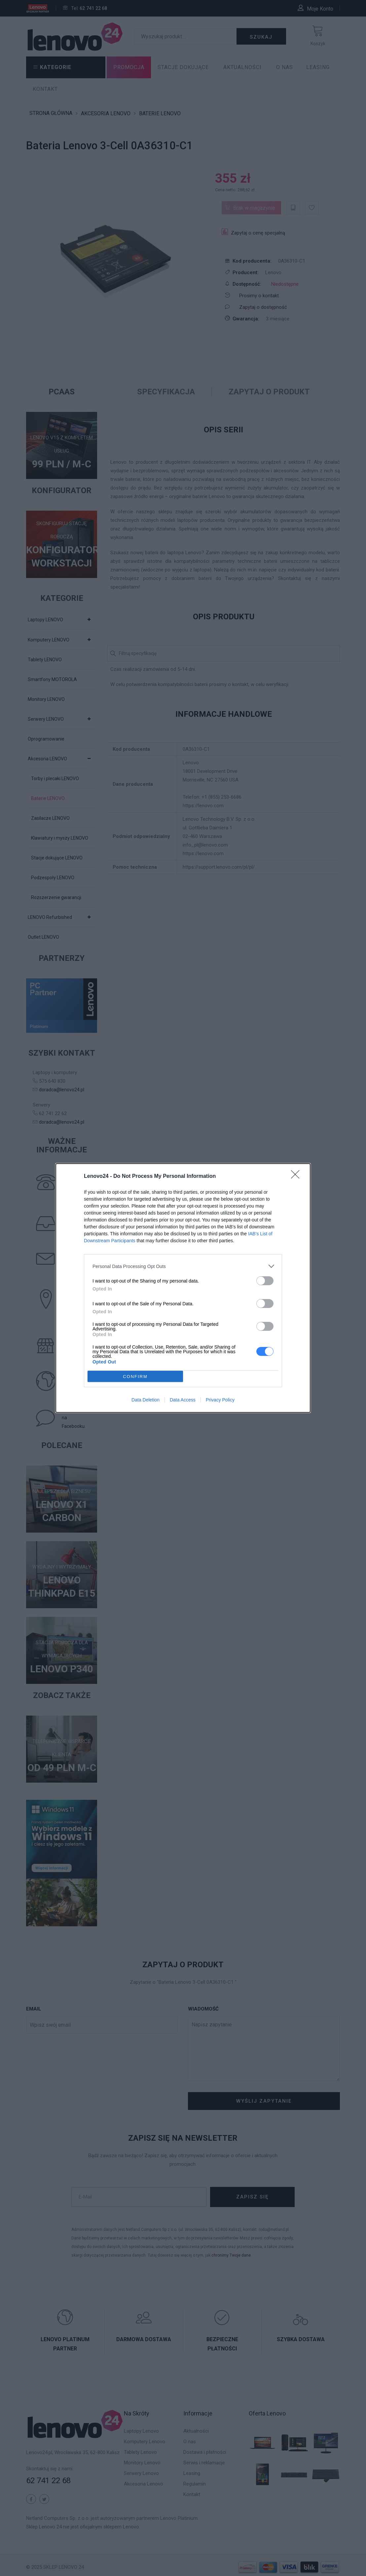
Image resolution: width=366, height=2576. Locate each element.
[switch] (265, 1280)
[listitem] (183, 1266)
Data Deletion (145, 1399)
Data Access (183, 1399)
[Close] (297, 1176)
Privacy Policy (220, 1399)
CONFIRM (135, 1376)
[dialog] (183, 1288)
